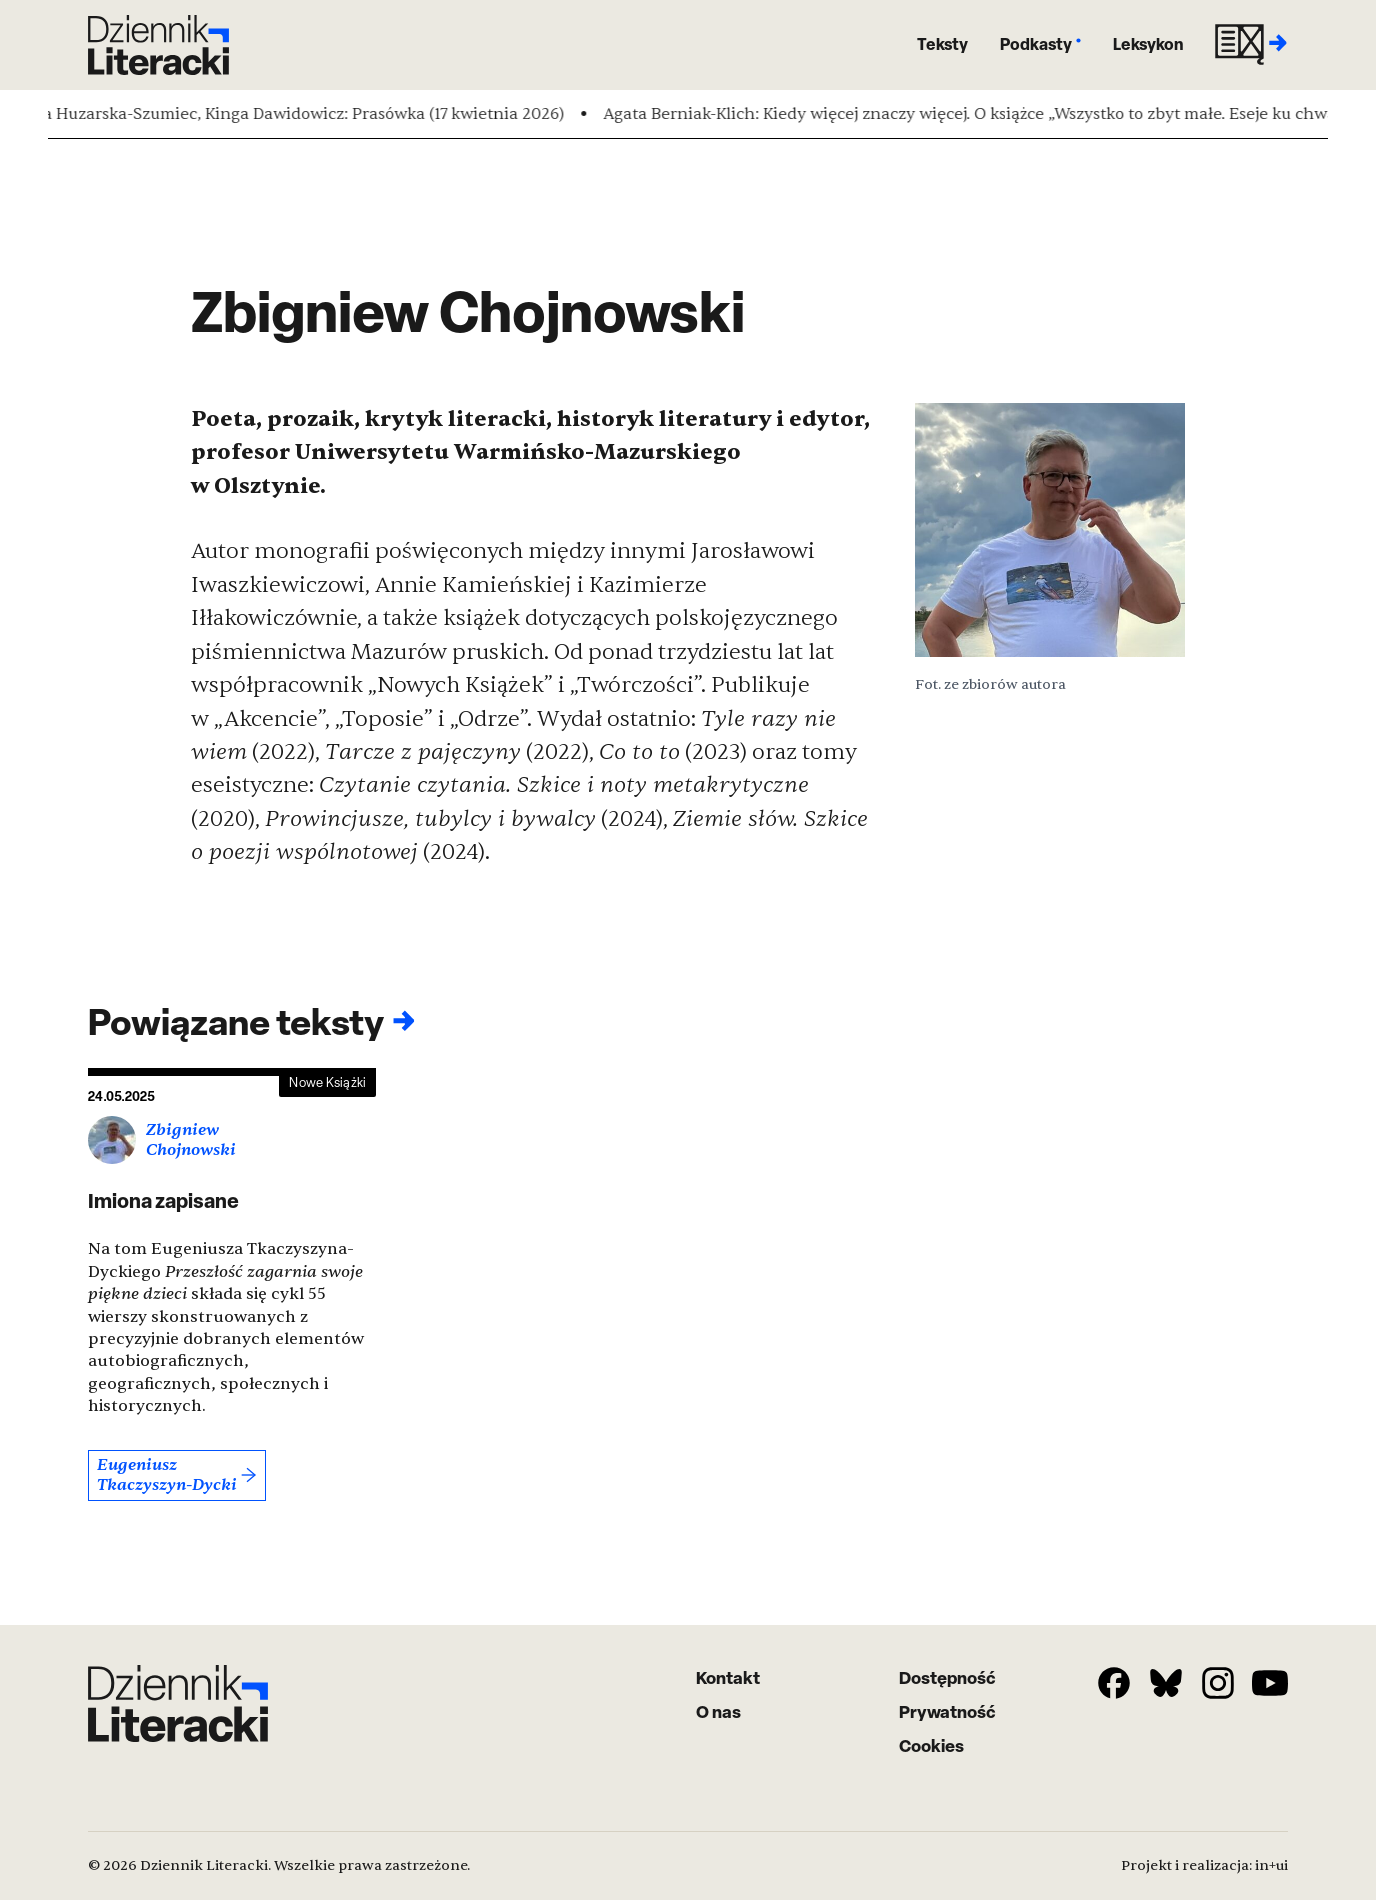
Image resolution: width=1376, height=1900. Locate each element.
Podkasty (1040, 44)
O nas (718, 1711)
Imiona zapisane (163, 1200)
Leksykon (1148, 44)
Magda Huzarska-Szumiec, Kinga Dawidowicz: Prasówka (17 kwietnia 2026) (296, 114)
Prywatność (947, 1711)
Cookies (931, 1745)
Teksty (942, 44)
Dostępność (947, 1677)
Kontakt (728, 1677)
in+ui (1271, 1865)
